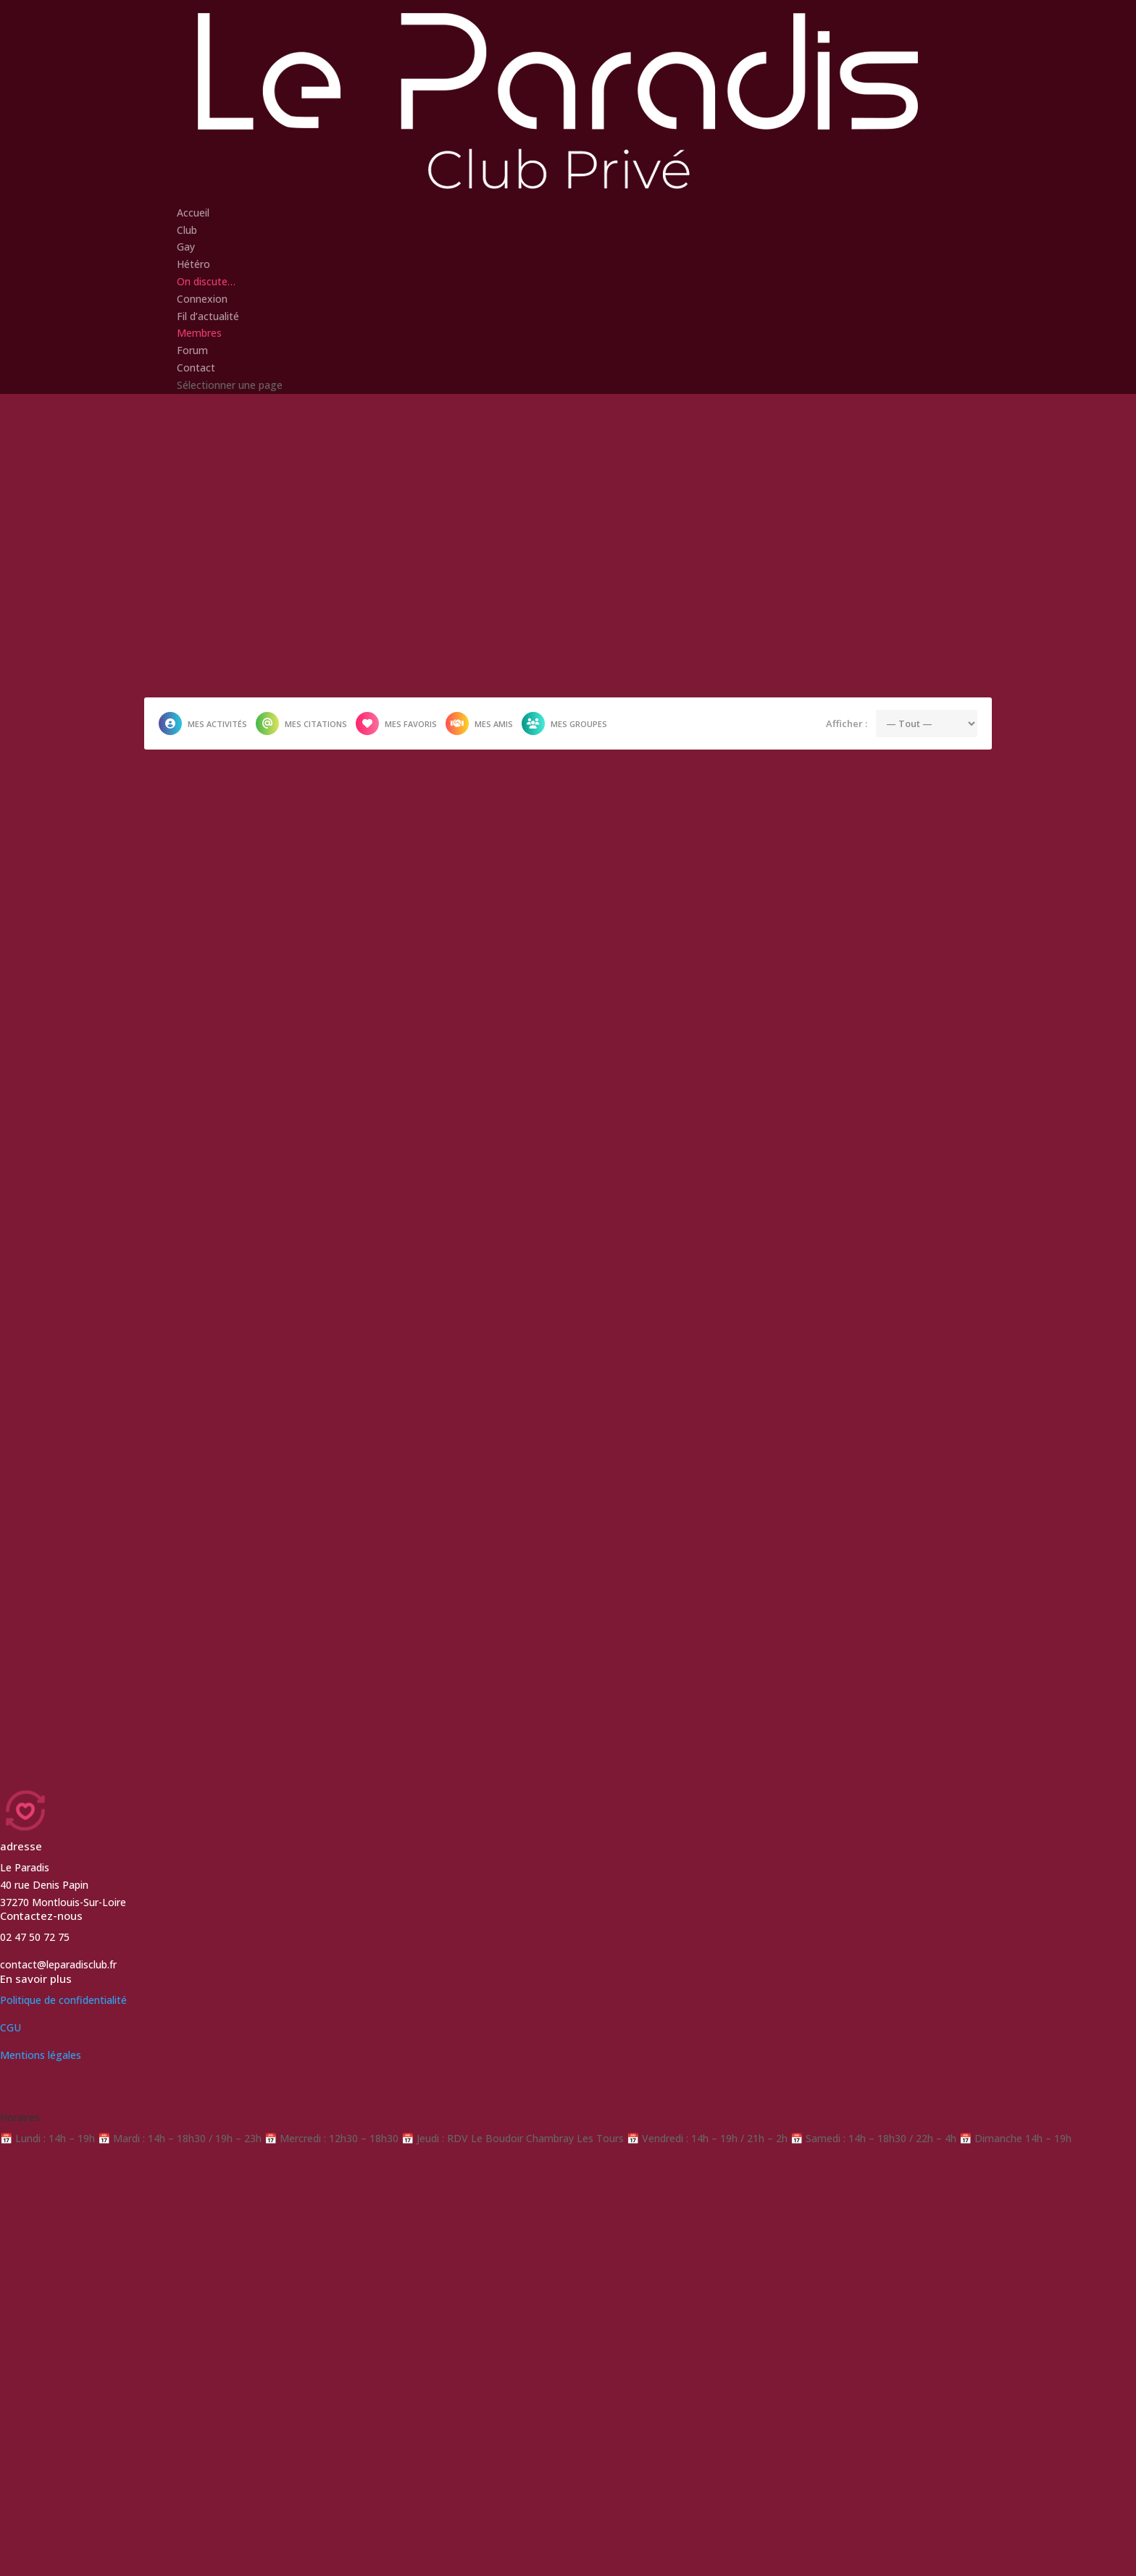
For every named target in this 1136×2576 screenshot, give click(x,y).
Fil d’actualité (208, 316)
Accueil (193, 212)
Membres (199, 333)
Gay (186, 246)
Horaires (20, 2117)
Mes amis (479, 723)
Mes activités (203, 723)
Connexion (202, 299)
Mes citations (301, 723)
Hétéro (193, 264)
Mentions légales (40, 2055)
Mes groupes (564, 723)
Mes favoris (396, 723)
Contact (196, 367)
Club (187, 230)
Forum (192, 350)
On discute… (206, 281)
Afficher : (846, 723)
